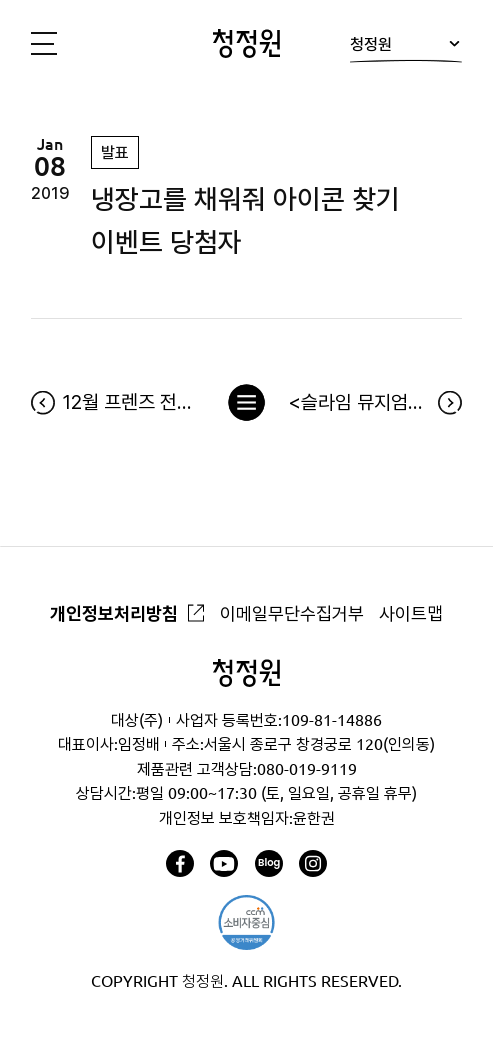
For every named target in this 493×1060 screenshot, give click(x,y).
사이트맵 (411, 613)
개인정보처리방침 (114, 613)
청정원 (406, 48)
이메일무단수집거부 (292, 613)
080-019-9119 (307, 769)
